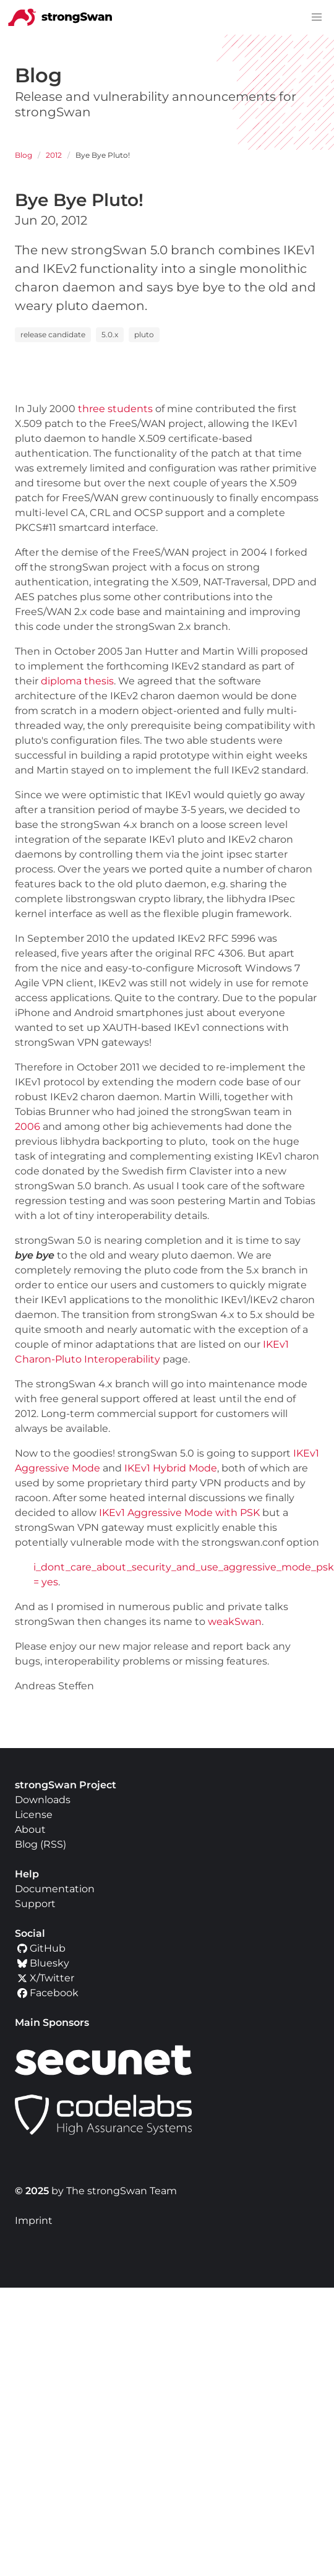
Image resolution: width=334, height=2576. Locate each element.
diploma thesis (77, 681)
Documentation (55, 1889)
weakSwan (235, 1621)
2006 (27, 1126)
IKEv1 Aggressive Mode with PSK (179, 1512)
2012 (54, 155)
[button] (316, 17)
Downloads (43, 1800)
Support (35, 1904)
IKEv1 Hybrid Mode (170, 1468)
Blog (23, 155)
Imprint (34, 2220)
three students (115, 409)
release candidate (52, 334)
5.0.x (109, 334)
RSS (53, 1844)
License (34, 1814)
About (30, 1829)
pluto (144, 334)
